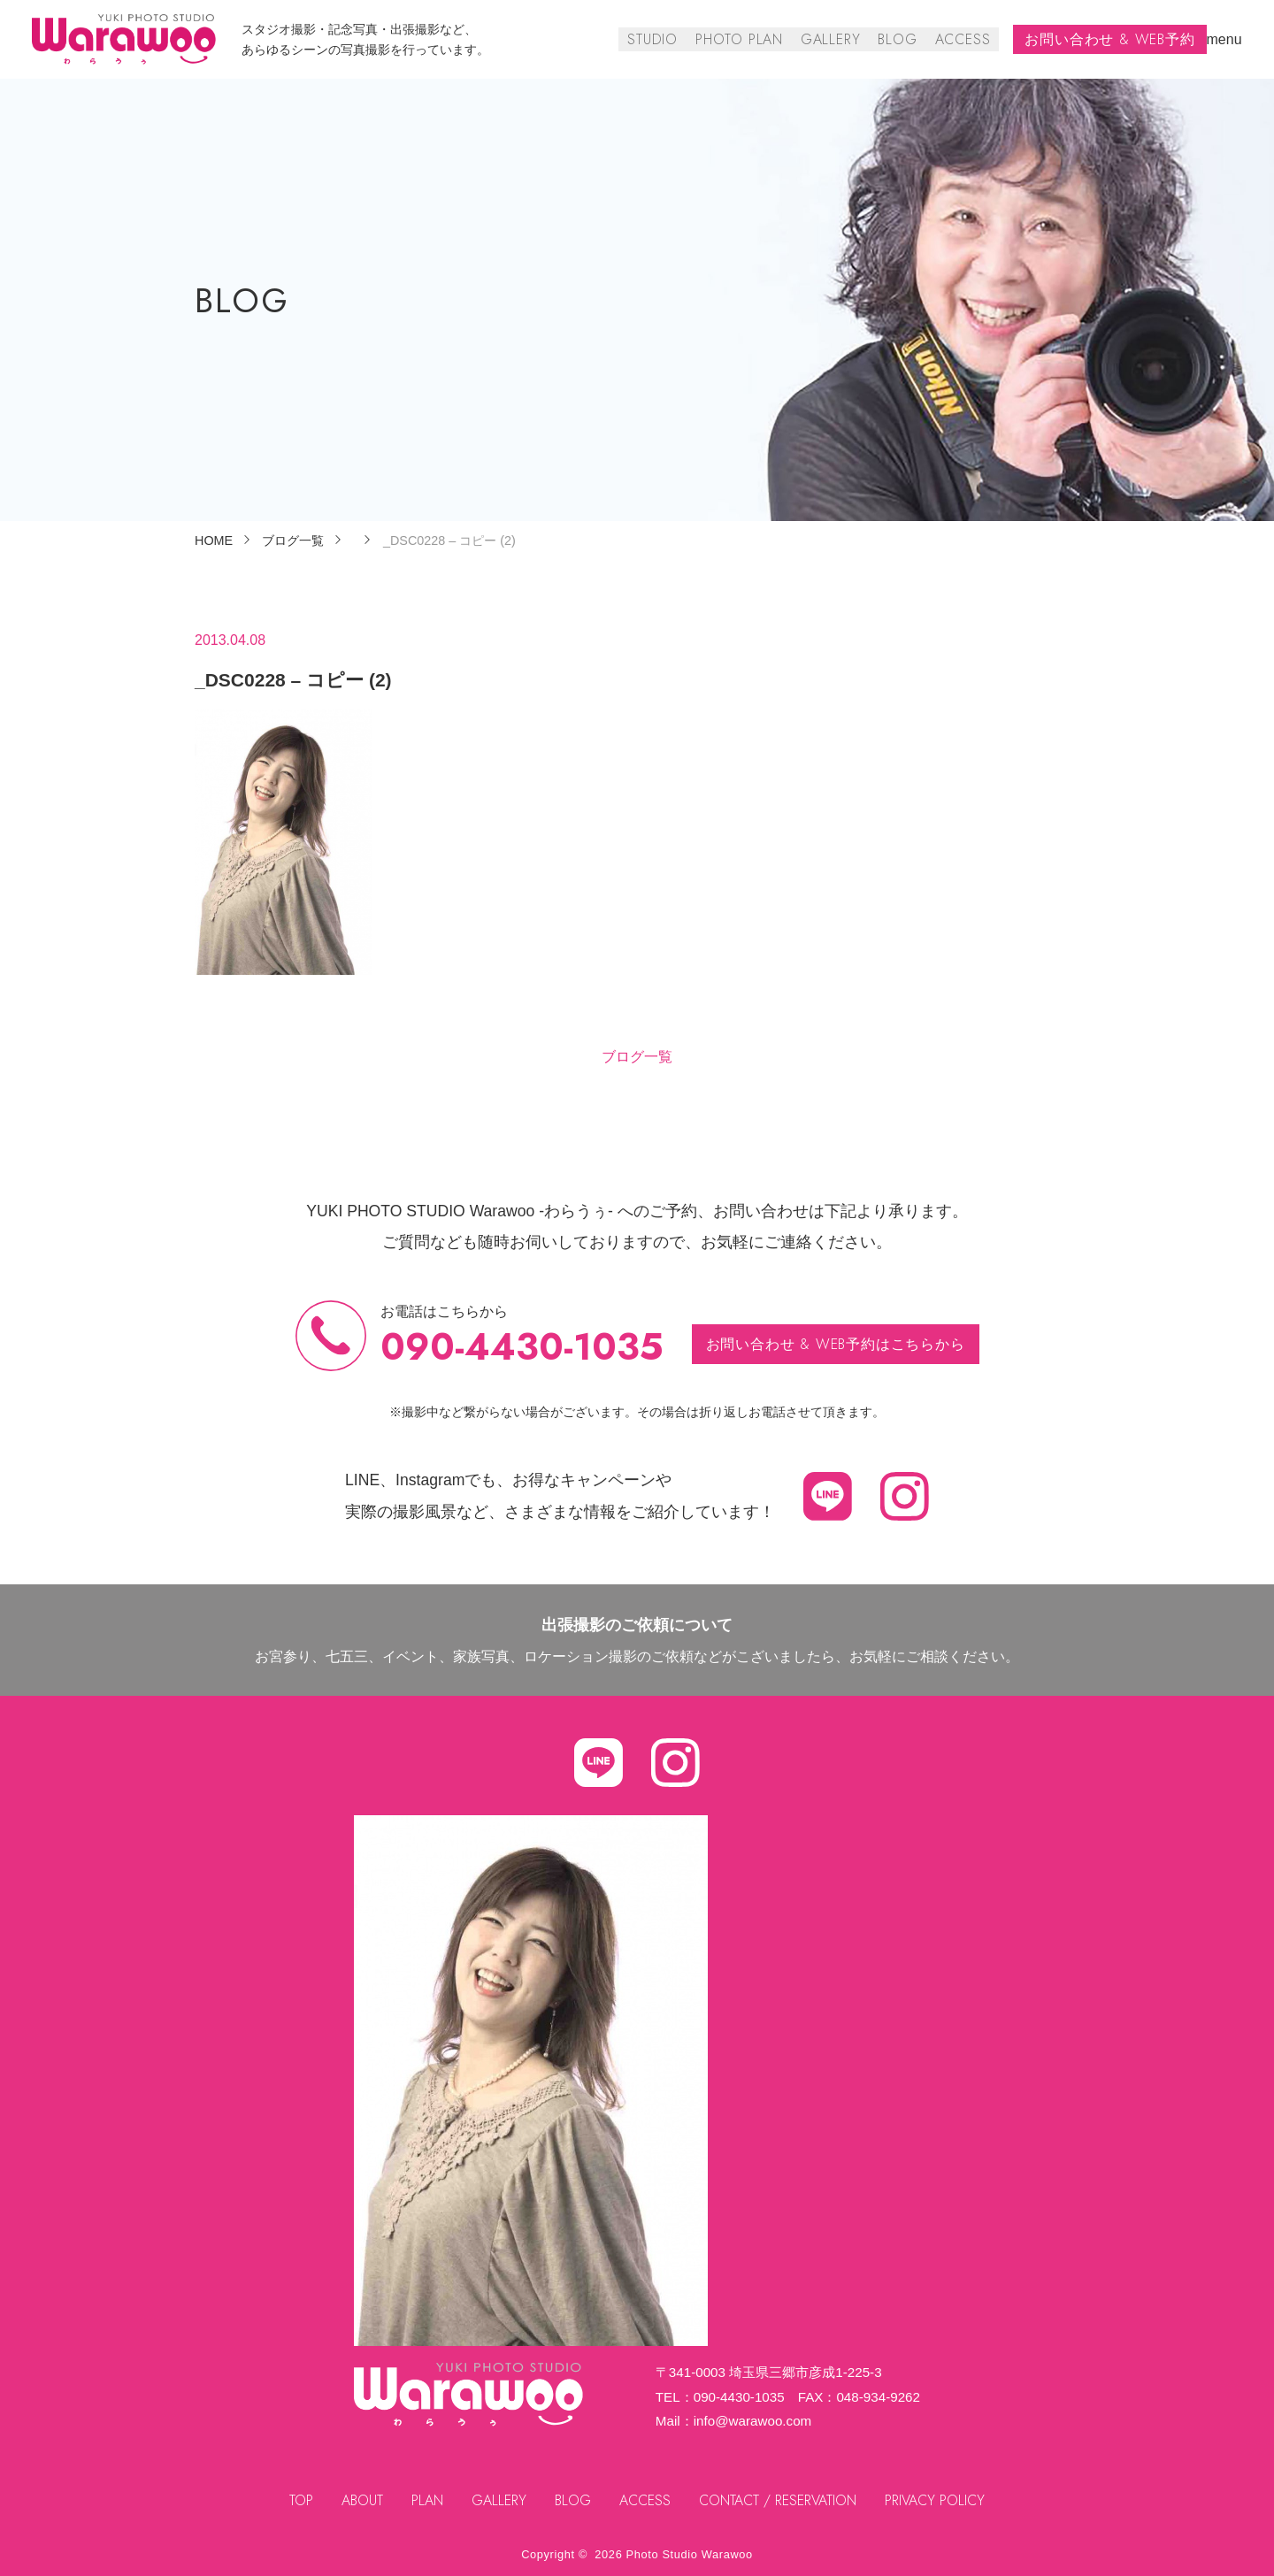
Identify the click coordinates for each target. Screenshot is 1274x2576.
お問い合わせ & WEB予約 (1110, 39)
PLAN (427, 2500)
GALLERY (832, 39)
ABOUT (361, 2500)
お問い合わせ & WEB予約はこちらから (835, 1344)
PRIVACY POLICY (936, 2500)
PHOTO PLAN (741, 39)
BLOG (898, 39)
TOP (300, 2500)
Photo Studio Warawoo (689, 2554)
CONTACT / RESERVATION (778, 2500)
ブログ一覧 (637, 1056)
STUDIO (655, 39)
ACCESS (963, 39)
